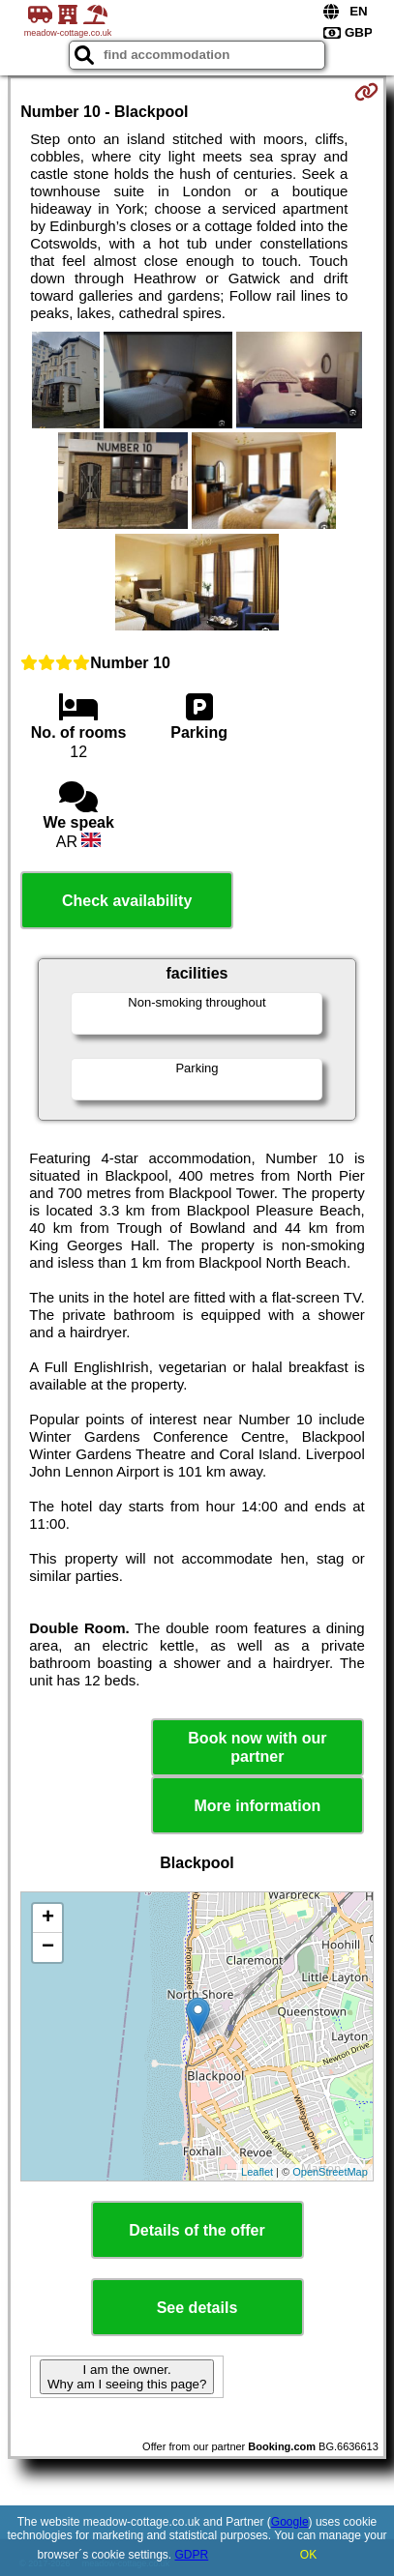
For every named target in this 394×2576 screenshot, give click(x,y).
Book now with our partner (257, 1747)
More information (258, 1806)
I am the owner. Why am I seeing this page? (126, 2376)
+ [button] (48, 1918)
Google (290, 2522)
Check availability (127, 901)
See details (197, 2307)
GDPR (192, 2554)
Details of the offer (196, 2230)
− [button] (48, 1947)
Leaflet (257, 2172)
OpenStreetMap (330, 2172)
